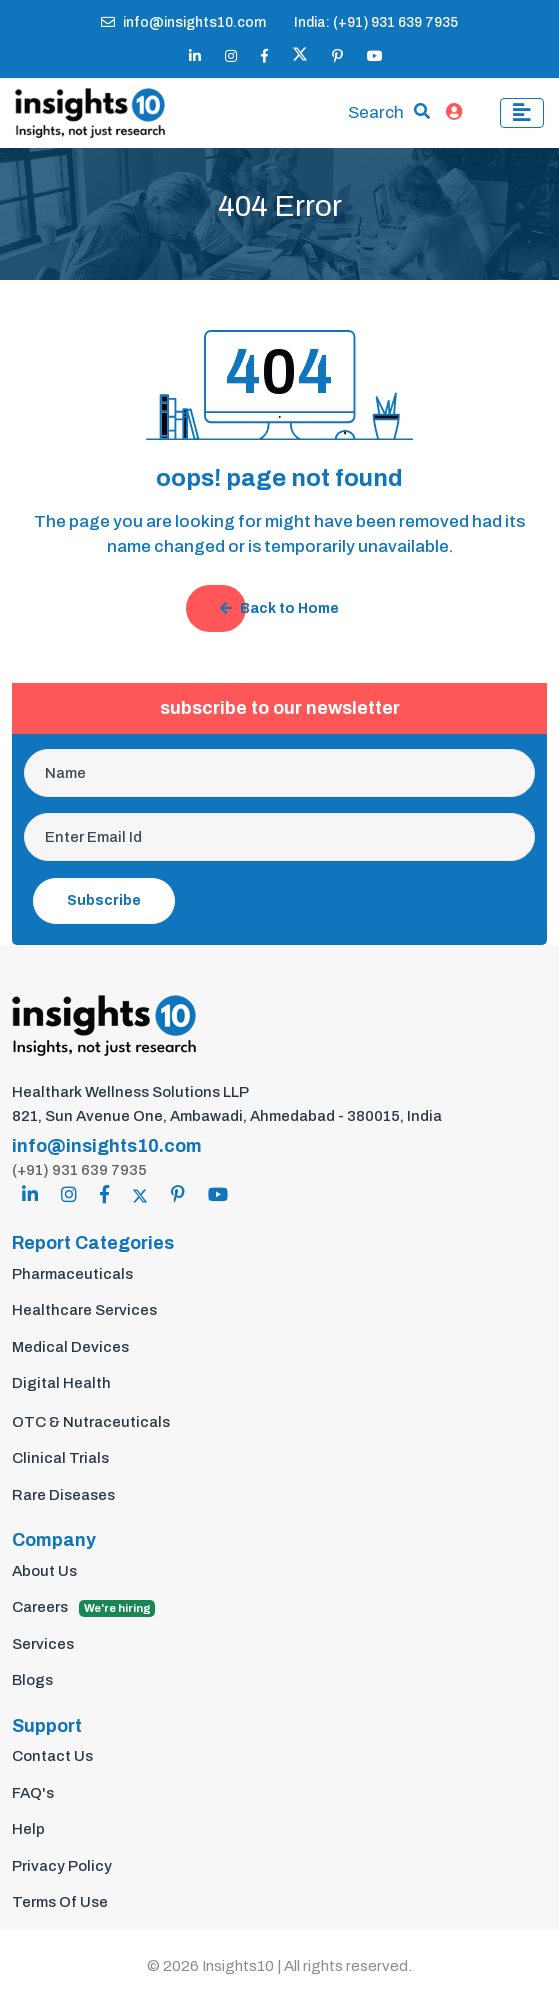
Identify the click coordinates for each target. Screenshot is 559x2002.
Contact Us (52, 1756)
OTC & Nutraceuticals (91, 1422)
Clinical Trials (60, 1458)
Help (28, 1829)
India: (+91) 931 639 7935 (376, 22)
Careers (83, 1608)
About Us (44, 1571)
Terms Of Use (60, 1902)
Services (43, 1644)
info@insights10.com (183, 22)
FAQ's (33, 1793)
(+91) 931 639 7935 (79, 1170)
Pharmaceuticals (72, 1274)
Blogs (32, 1680)
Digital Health (61, 1383)
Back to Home (279, 608)
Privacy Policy (62, 1866)
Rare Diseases (63, 1495)
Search (376, 112)
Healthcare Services (84, 1310)
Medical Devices (70, 1347)
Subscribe (104, 900)
